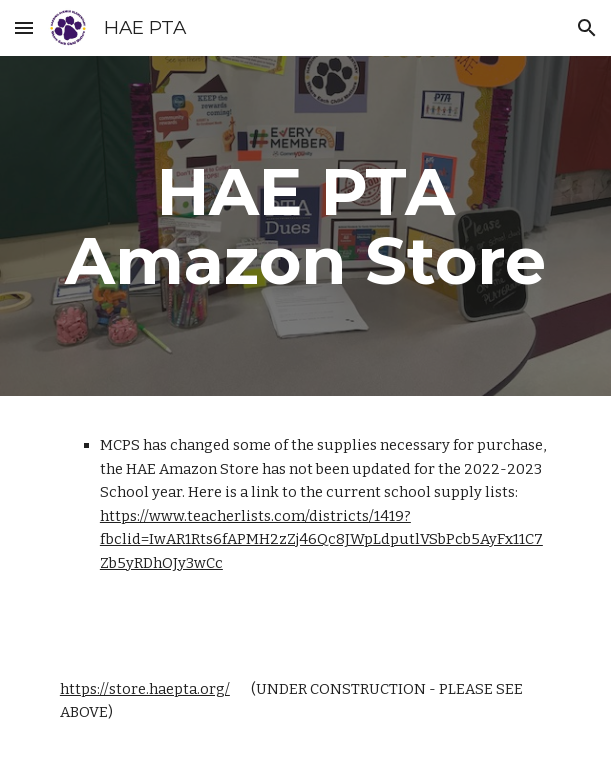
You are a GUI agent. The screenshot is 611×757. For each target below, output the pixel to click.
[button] (24, 27)
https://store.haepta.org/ (145, 689)
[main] (305, 226)
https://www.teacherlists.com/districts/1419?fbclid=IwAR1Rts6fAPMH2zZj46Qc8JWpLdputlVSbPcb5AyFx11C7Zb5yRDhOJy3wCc (321, 539)
